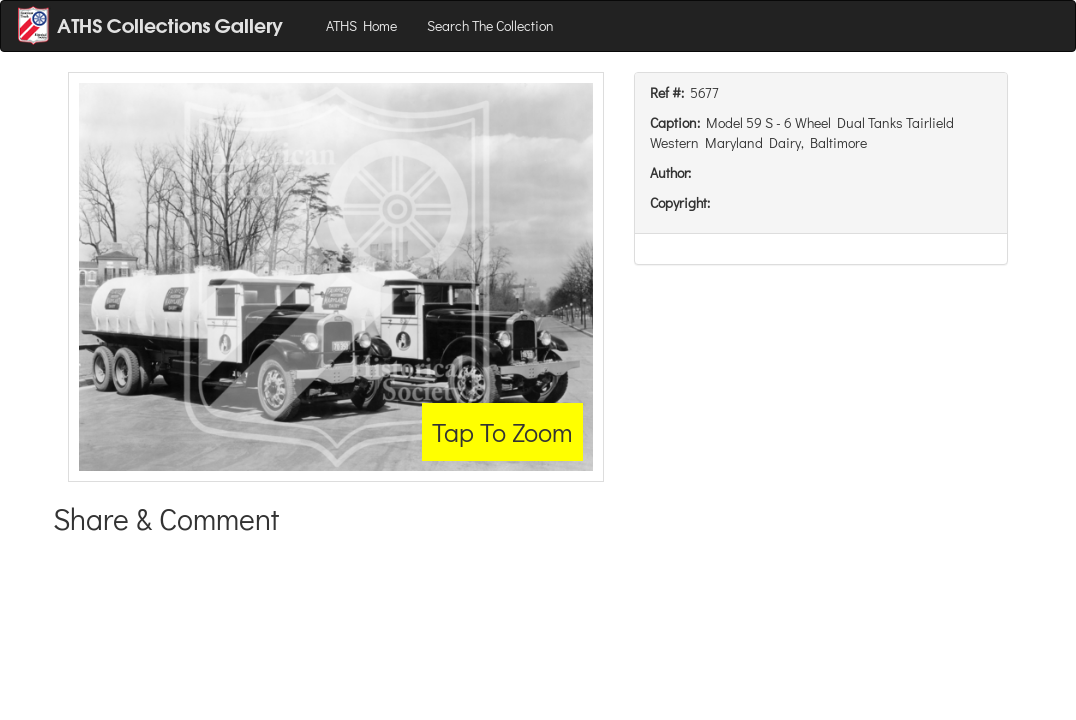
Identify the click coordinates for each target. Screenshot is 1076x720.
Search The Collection (490, 25)
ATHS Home (361, 25)
